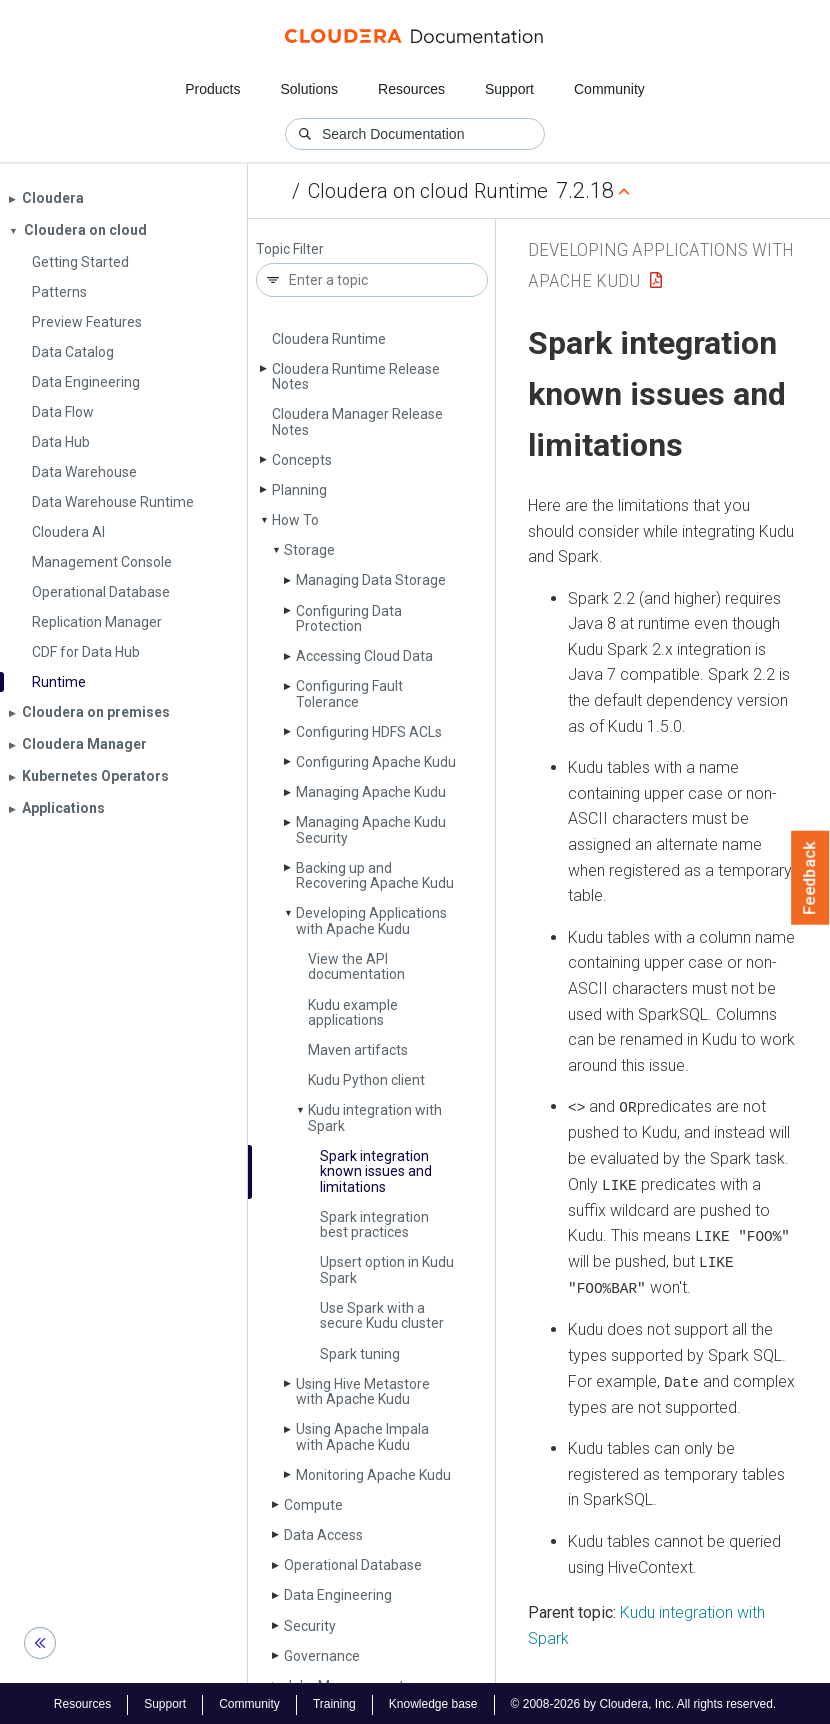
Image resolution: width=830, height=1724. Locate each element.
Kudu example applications (353, 1012)
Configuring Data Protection (349, 618)
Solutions (309, 89)
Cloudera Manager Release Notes (357, 421)
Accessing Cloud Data (364, 656)
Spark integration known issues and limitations (376, 1171)
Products (212, 89)
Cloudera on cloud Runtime (428, 191)
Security (310, 1626)
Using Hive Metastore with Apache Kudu (363, 1391)
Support (509, 89)
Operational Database (353, 1565)
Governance (322, 1656)
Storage (309, 550)
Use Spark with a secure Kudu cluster (382, 1315)
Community (609, 89)
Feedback (810, 878)
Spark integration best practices (374, 1224)
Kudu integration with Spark (375, 1117)
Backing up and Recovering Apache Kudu (375, 875)
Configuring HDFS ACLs (369, 732)
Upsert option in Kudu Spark (387, 1269)
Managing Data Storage (371, 580)
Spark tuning (360, 1354)
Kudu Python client (366, 1080)
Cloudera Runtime (329, 339)
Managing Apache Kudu (371, 792)
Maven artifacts (358, 1050)
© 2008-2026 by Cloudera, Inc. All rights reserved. (644, 1702)
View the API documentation (356, 966)
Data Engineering (338, 1595)
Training (334, 1702)
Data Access (323, 1535)
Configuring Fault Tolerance (349, 693)
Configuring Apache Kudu (376, 762)
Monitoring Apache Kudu (373, 1475)
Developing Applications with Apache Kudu (371, 920)
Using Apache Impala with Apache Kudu (362, 1436)
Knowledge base (433, 1702)
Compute (313, 1505)
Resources (411, 89)
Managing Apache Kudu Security (371, 829)
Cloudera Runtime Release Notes (356, 376)
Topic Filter (290, 249)
